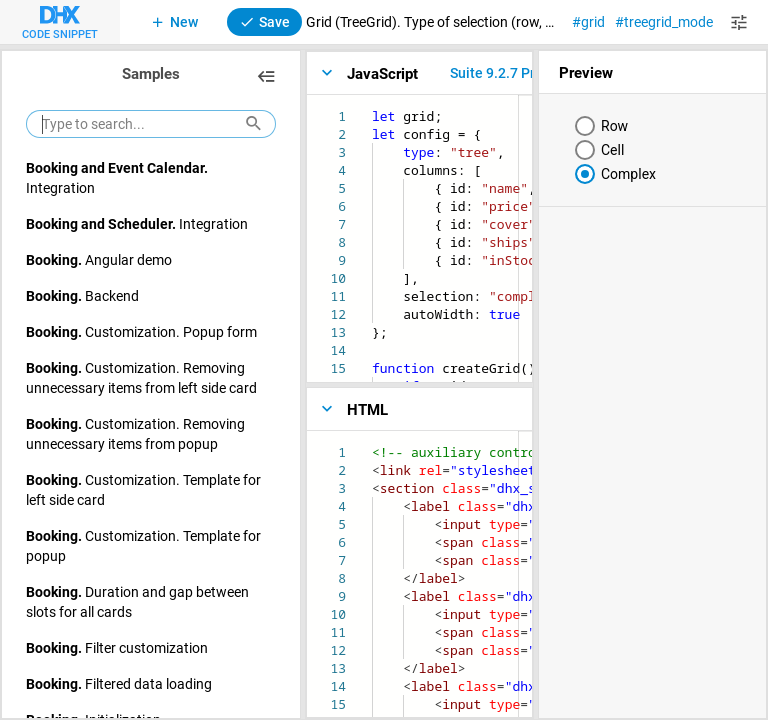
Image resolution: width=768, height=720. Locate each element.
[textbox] (372, 107)
